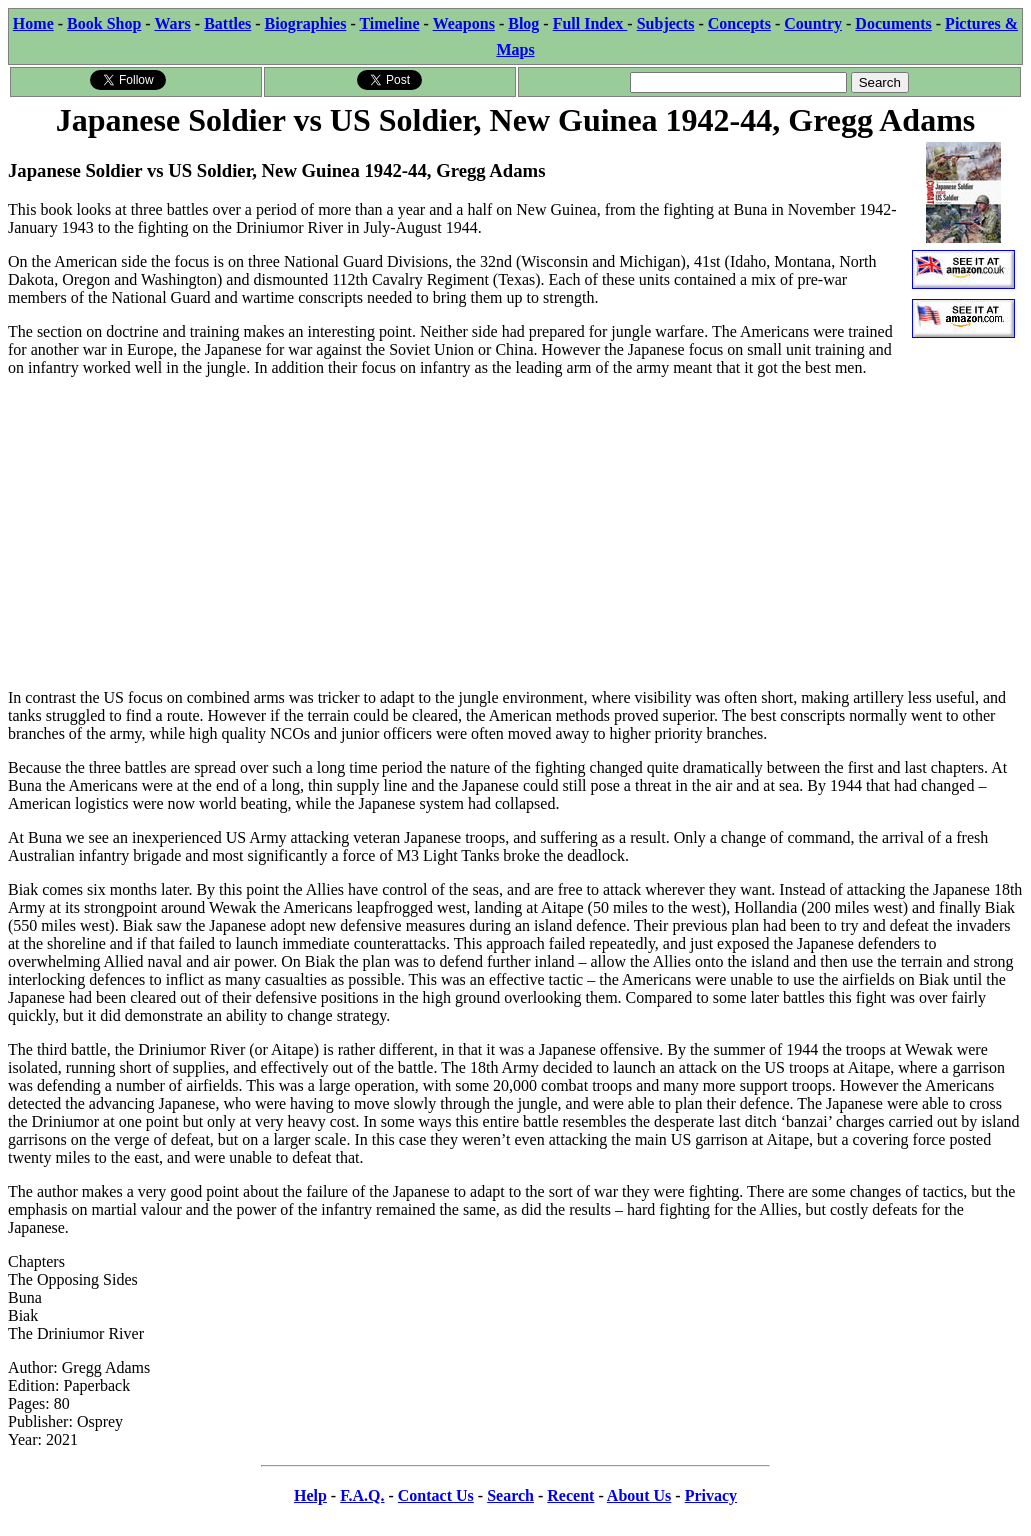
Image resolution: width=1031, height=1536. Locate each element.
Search (510, 1495)
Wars (172, 23)
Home (33, 23)
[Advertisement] (515, 533)
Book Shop (104, 23)
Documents (893, 23)
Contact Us (436, 1495)
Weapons (464, 23)
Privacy (711, 1495)
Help (310, 1495)
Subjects (666, 23)
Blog (523, 23)
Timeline (389, 23)
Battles (227, 23)
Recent (570, 1495)
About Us (639, 1495)
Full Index (590, 23)
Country (813, 23)
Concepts (739, 23)
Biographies (306, 23)
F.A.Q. (362, 1495)
